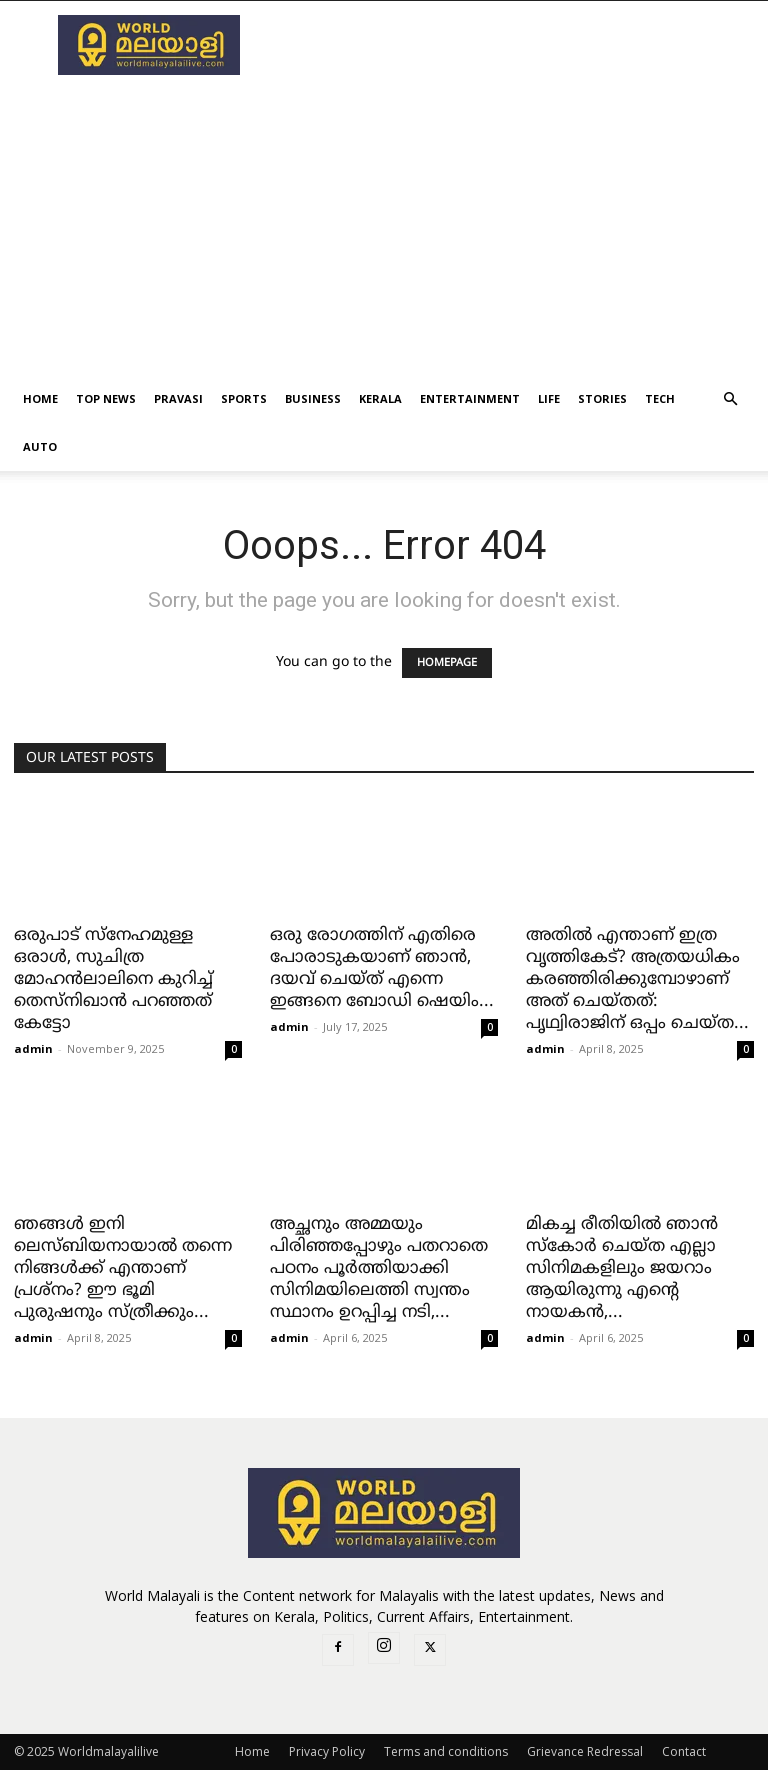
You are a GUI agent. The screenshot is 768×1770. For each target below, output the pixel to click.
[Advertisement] (384, 225)
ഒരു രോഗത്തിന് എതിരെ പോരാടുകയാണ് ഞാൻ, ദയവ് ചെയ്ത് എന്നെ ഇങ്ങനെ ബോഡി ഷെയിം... (382, 969)
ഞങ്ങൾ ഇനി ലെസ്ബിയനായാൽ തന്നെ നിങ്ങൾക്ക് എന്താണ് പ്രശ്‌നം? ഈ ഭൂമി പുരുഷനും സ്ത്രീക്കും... (123, 1269)
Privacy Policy (327, 1751)
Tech (660, 398)
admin (33, 1048)
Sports (244, 398)
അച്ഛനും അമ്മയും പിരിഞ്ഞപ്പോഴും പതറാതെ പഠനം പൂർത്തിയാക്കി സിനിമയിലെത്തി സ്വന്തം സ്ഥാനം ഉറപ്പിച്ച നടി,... (379, 1269)
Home (40, 398)
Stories (602, 398)
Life (549, 398)
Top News (106, 398)
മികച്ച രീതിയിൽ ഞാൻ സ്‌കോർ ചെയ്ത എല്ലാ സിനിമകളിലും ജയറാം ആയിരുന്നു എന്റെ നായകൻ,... (622, 1269)
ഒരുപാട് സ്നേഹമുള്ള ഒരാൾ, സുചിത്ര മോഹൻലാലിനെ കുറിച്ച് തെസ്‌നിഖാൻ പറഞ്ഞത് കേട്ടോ (113, 980)
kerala (380, 398)
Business (313, 398)
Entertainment (470, 398)
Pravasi (178, 398)
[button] (730, 399)
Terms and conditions (446, 1751)
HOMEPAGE (447, 663)
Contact (684, 1751)
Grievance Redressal (585, 1751)
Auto (40, 446)
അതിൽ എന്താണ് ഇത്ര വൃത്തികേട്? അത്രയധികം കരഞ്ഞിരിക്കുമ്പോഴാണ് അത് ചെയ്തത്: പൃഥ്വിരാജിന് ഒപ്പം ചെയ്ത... (637, 980)
